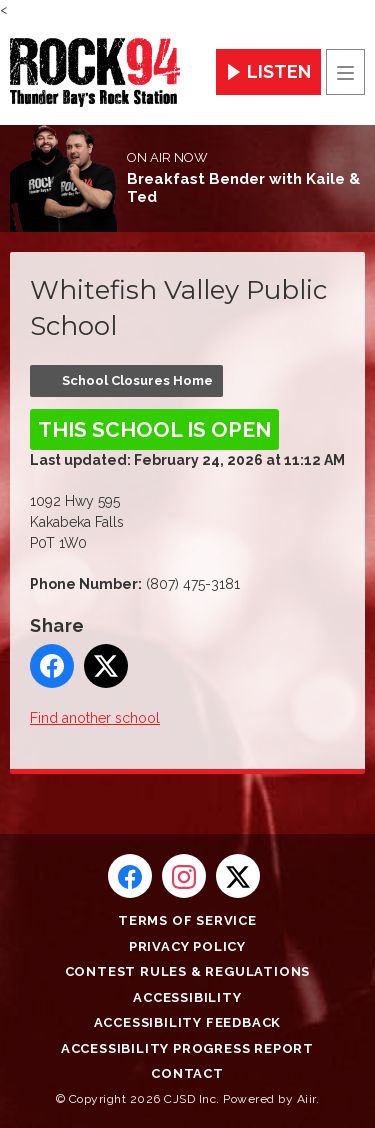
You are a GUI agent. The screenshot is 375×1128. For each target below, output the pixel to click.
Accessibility (187, 997)
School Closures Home (137, 380)
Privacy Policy (187, 946)
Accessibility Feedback (188, 1022)
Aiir (306, 1099)
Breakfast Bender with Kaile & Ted (243, 188)
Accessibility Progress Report (187, 1048)
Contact (187, 1073)
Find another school (95, 718)
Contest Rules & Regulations (188, 971)
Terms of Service (187, 920)
